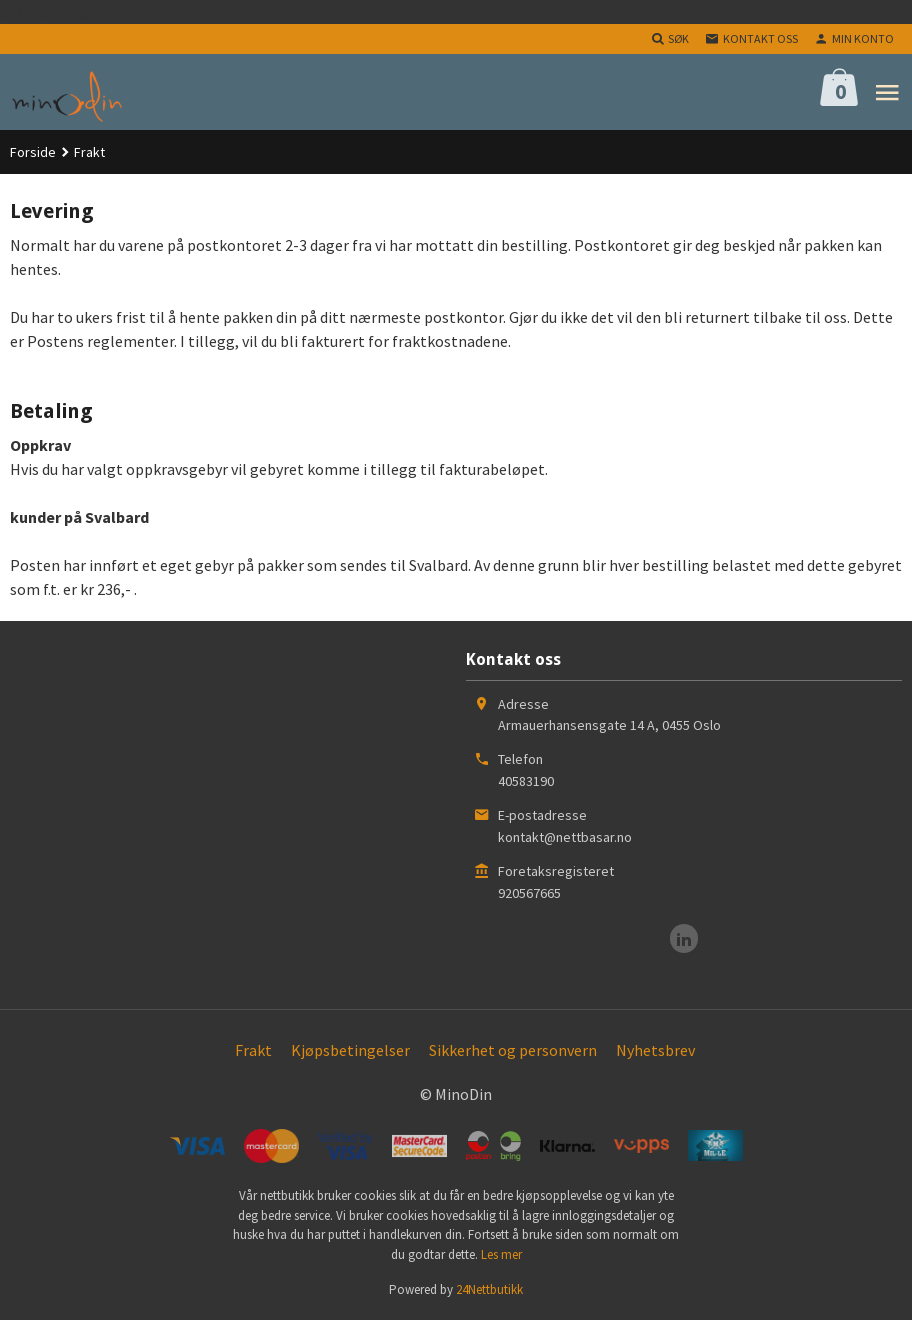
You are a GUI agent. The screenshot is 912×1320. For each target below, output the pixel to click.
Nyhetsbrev (655, 1050)
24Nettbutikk (489, 1289)
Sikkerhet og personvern (513, 1050)
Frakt (253, 1050)
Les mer (501, 1254)
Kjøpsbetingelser (350, 1050)
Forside (33, 152)
